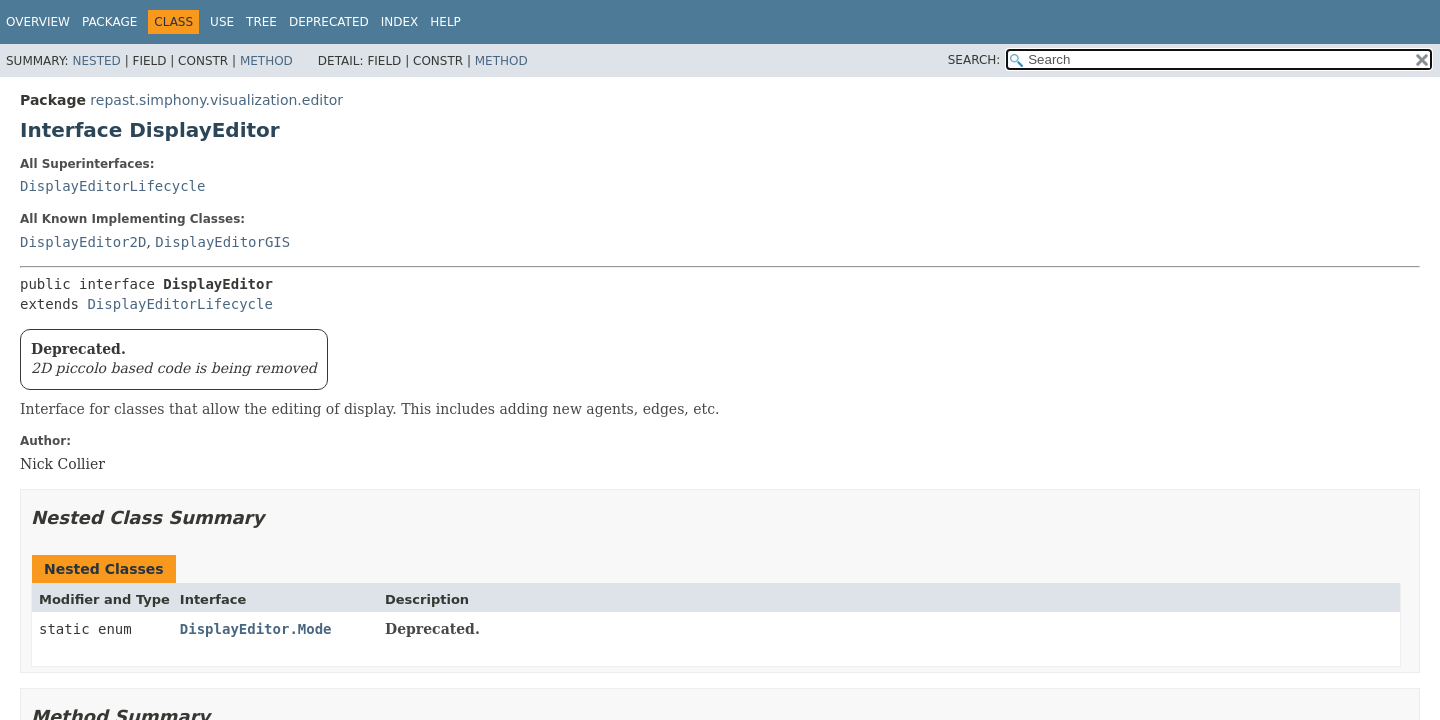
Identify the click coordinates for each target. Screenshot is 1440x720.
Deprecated (329, 22)
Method (266, 61)
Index (400, 22)
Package (109, 22)
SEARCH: (974, 60)
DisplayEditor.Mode (256, 629)
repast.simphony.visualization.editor (216, 100)
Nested (96, 61)
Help (445, 22)
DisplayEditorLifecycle (112, 186)
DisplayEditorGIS (222, 242)
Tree (261, 22)
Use (222, 22)
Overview (38, 22)
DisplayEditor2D (83, 242)
